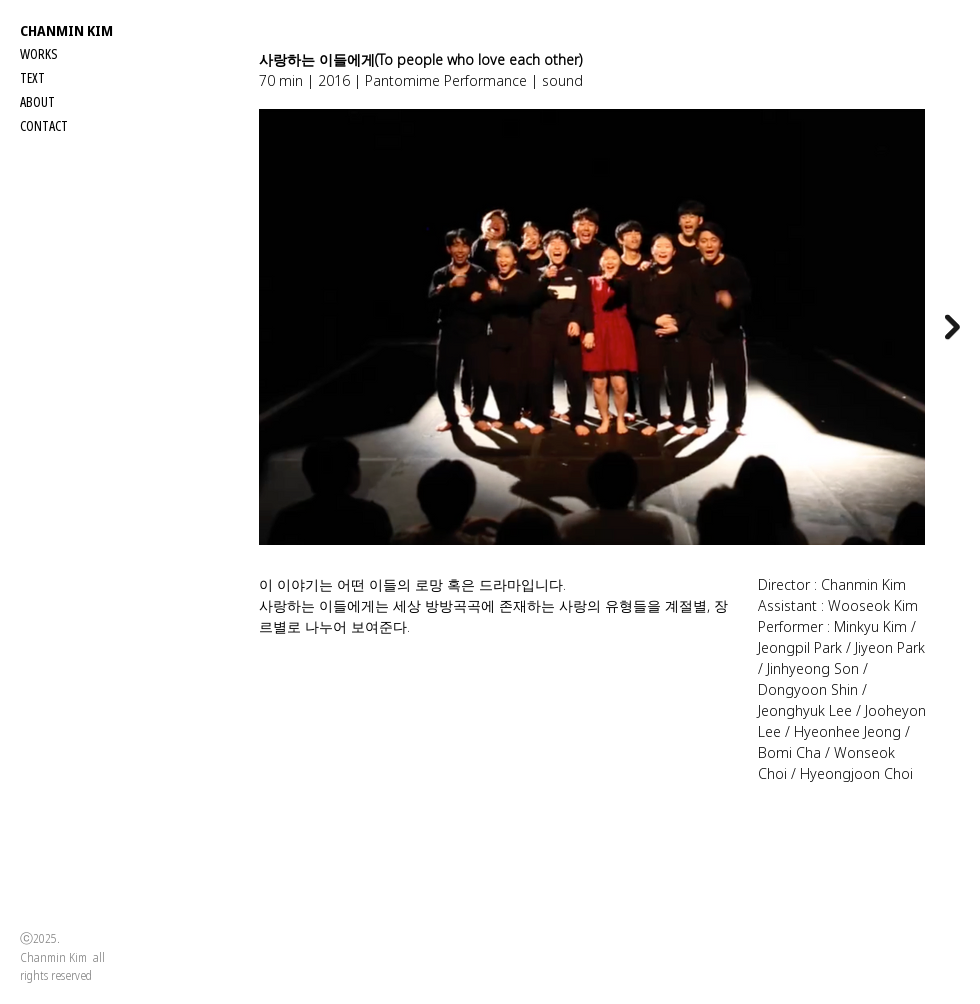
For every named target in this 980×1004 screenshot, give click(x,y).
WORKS (39, 53)
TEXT (32, 77)
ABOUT (37, 101)
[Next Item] (952, 326)
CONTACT (44, 125)
